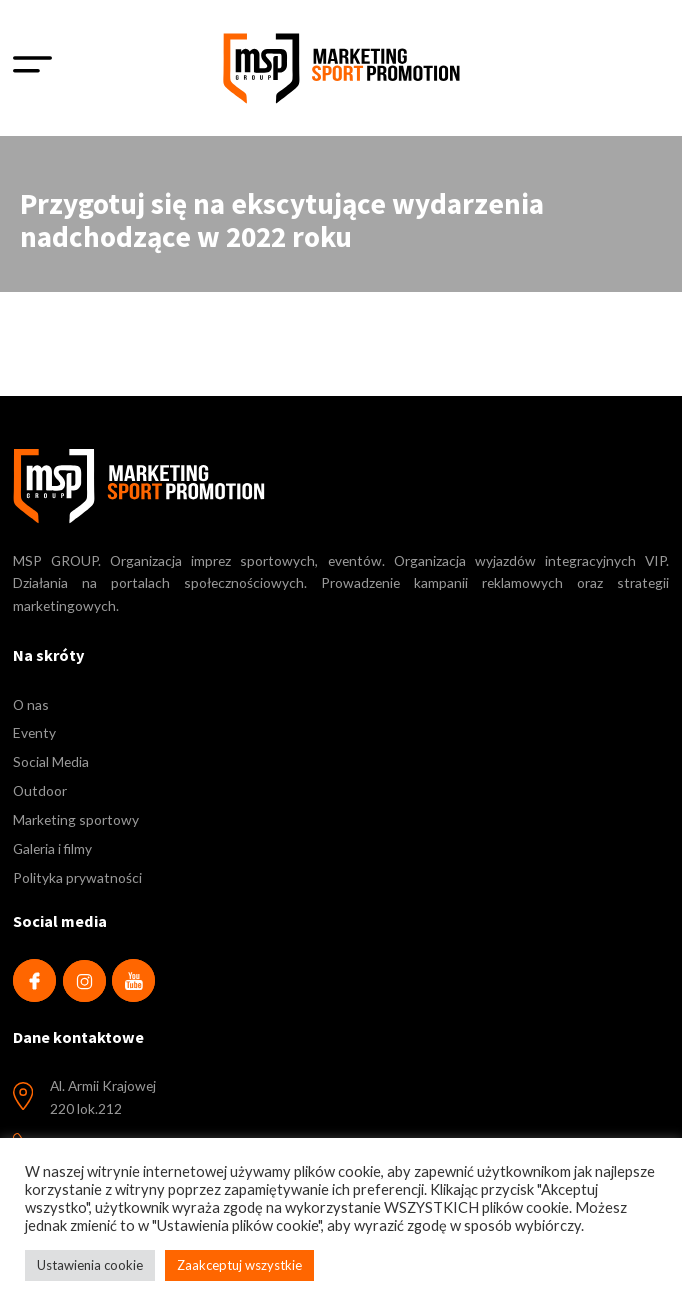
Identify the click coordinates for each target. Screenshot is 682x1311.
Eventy (34, 732)
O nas (31, 704)
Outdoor (40, 790)
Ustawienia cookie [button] (90, 1265)
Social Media (51, 761)
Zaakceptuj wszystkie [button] (239, 1265)
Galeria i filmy (52, 848)
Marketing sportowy (76, 819)
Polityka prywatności (77, 877)
